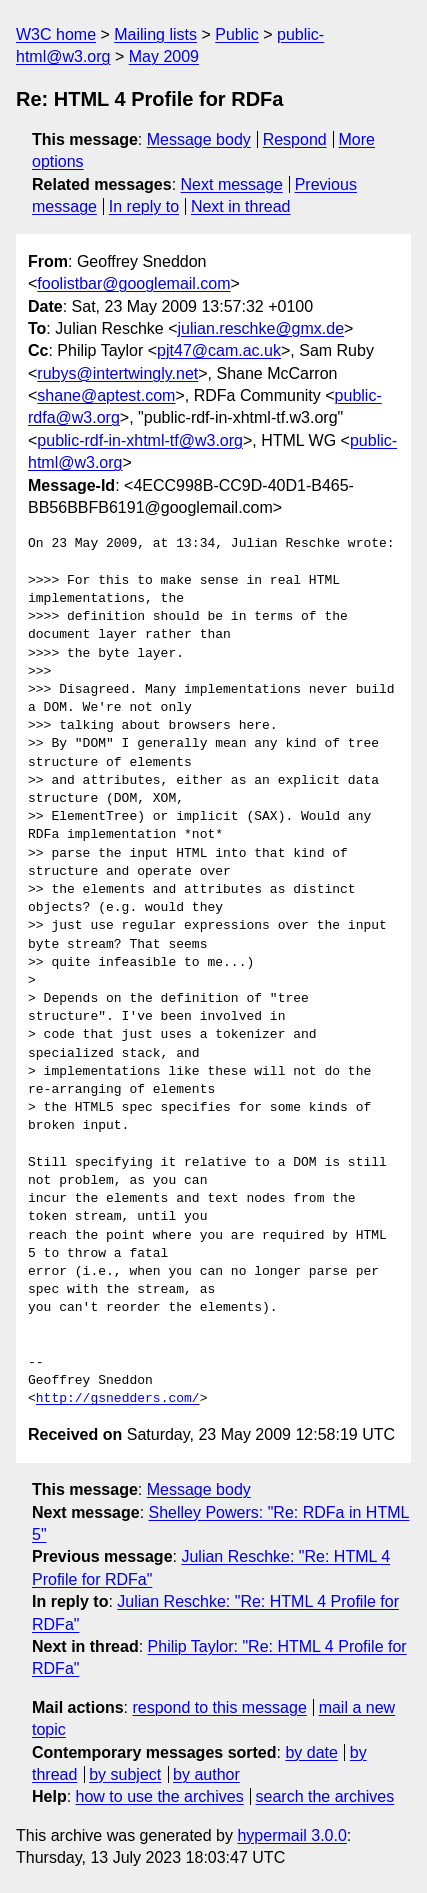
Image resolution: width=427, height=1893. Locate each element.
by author (206, 1774)
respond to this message (219, 1707)
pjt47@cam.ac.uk (219, 350)
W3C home (56, 34)
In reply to (144, 206)
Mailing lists (155, 34)
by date (311, 1752)
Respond (295, 139)
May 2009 (164, 56)
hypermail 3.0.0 (291, 1835)
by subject (125, 1774)
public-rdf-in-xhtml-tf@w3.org (140, 440)
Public (237, 34)
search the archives (325, 1796)
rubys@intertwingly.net (117, 373)
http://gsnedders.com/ (118, 1399)
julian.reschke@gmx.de (261, 328)
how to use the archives (160, 1796)
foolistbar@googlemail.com (133, 283)
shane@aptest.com (106, 395)
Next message (232, 184)
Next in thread (241, 206)
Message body (199, 139)
